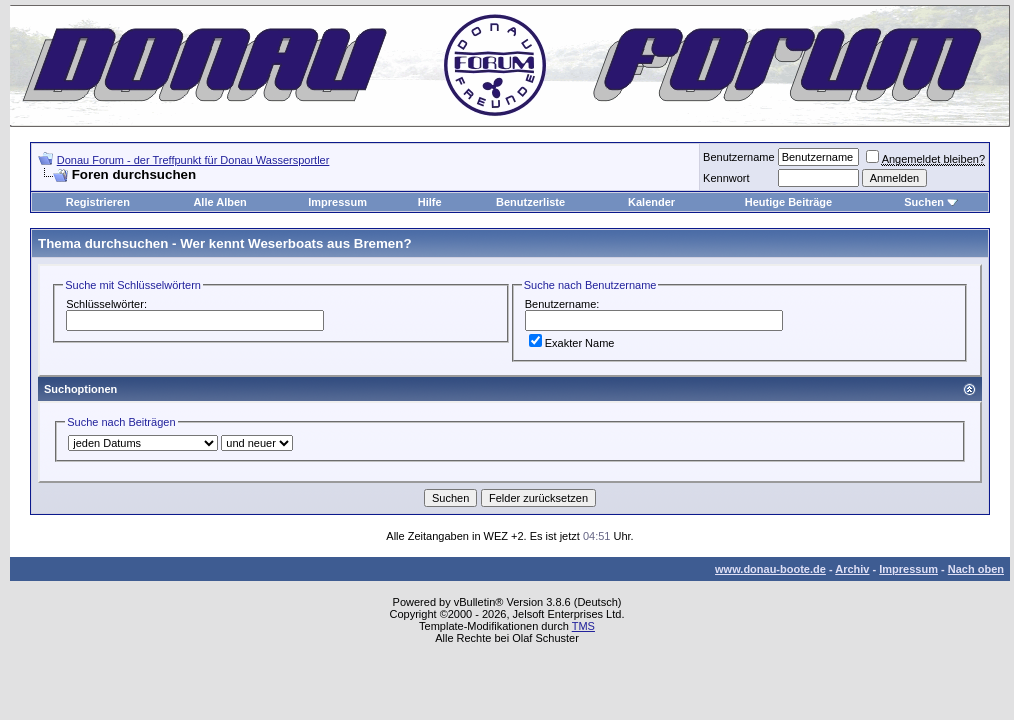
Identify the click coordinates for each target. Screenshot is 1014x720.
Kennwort (726, 178)
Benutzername (739, 157)
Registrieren (98, 202)
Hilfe (430, 202)
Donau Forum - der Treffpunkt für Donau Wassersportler (193, 160)
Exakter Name (572, 343)
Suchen (924, 202)
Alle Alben (219, 202)
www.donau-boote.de (770, 569)
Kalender (651, 202)
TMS (583, 626)
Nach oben (976, 569)
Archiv (852, 569)
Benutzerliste (530, 202)
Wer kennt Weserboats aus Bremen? (295, 243)
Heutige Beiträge (788, 202)
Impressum (337, 202)
